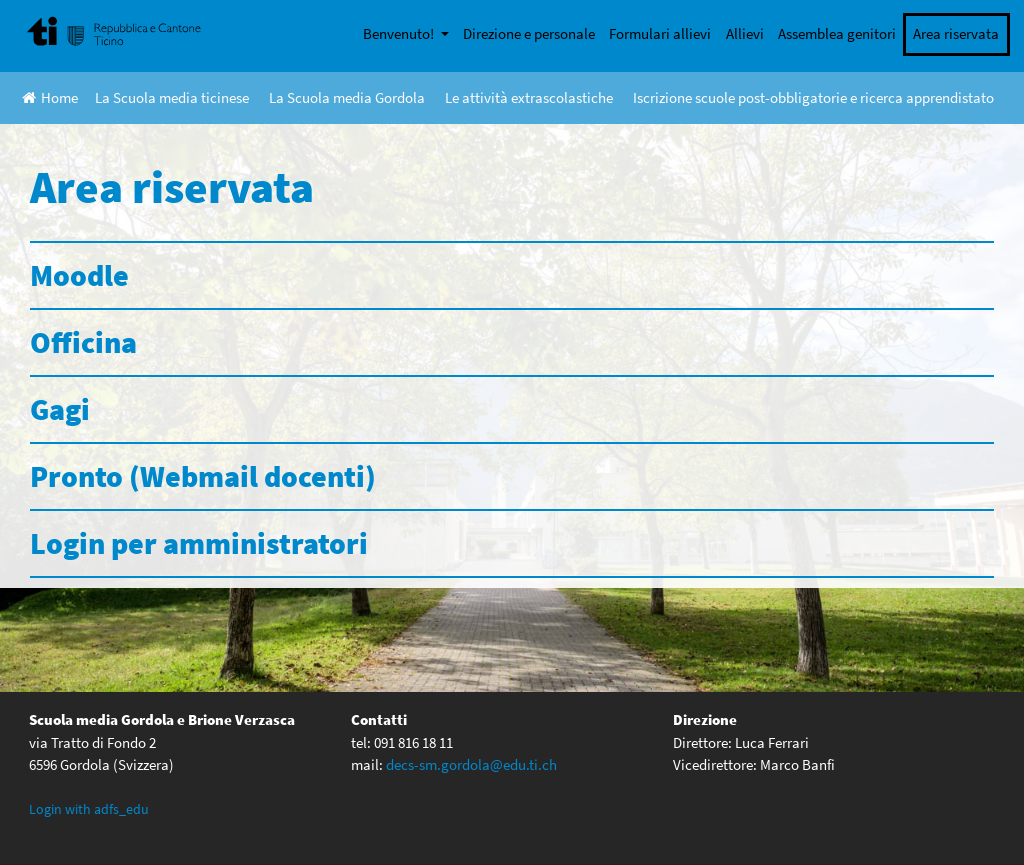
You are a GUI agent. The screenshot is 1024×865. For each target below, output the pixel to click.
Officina (83, 342)
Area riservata (956, 33)
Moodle (79, 275)
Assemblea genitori (837, 33)
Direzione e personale (529, 33)
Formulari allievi (660, 33)
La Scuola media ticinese (172, 97)
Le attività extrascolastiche (529, 97)
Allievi (745, 33)
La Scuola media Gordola (347, 97)
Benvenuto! (400, 33)
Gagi (60, 409)
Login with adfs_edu (89, 809)
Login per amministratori (199, 543)
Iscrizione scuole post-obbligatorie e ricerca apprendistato (813, 97)
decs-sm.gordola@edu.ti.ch (471, 764)
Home (50, 97)
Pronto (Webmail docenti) (203, 476)
